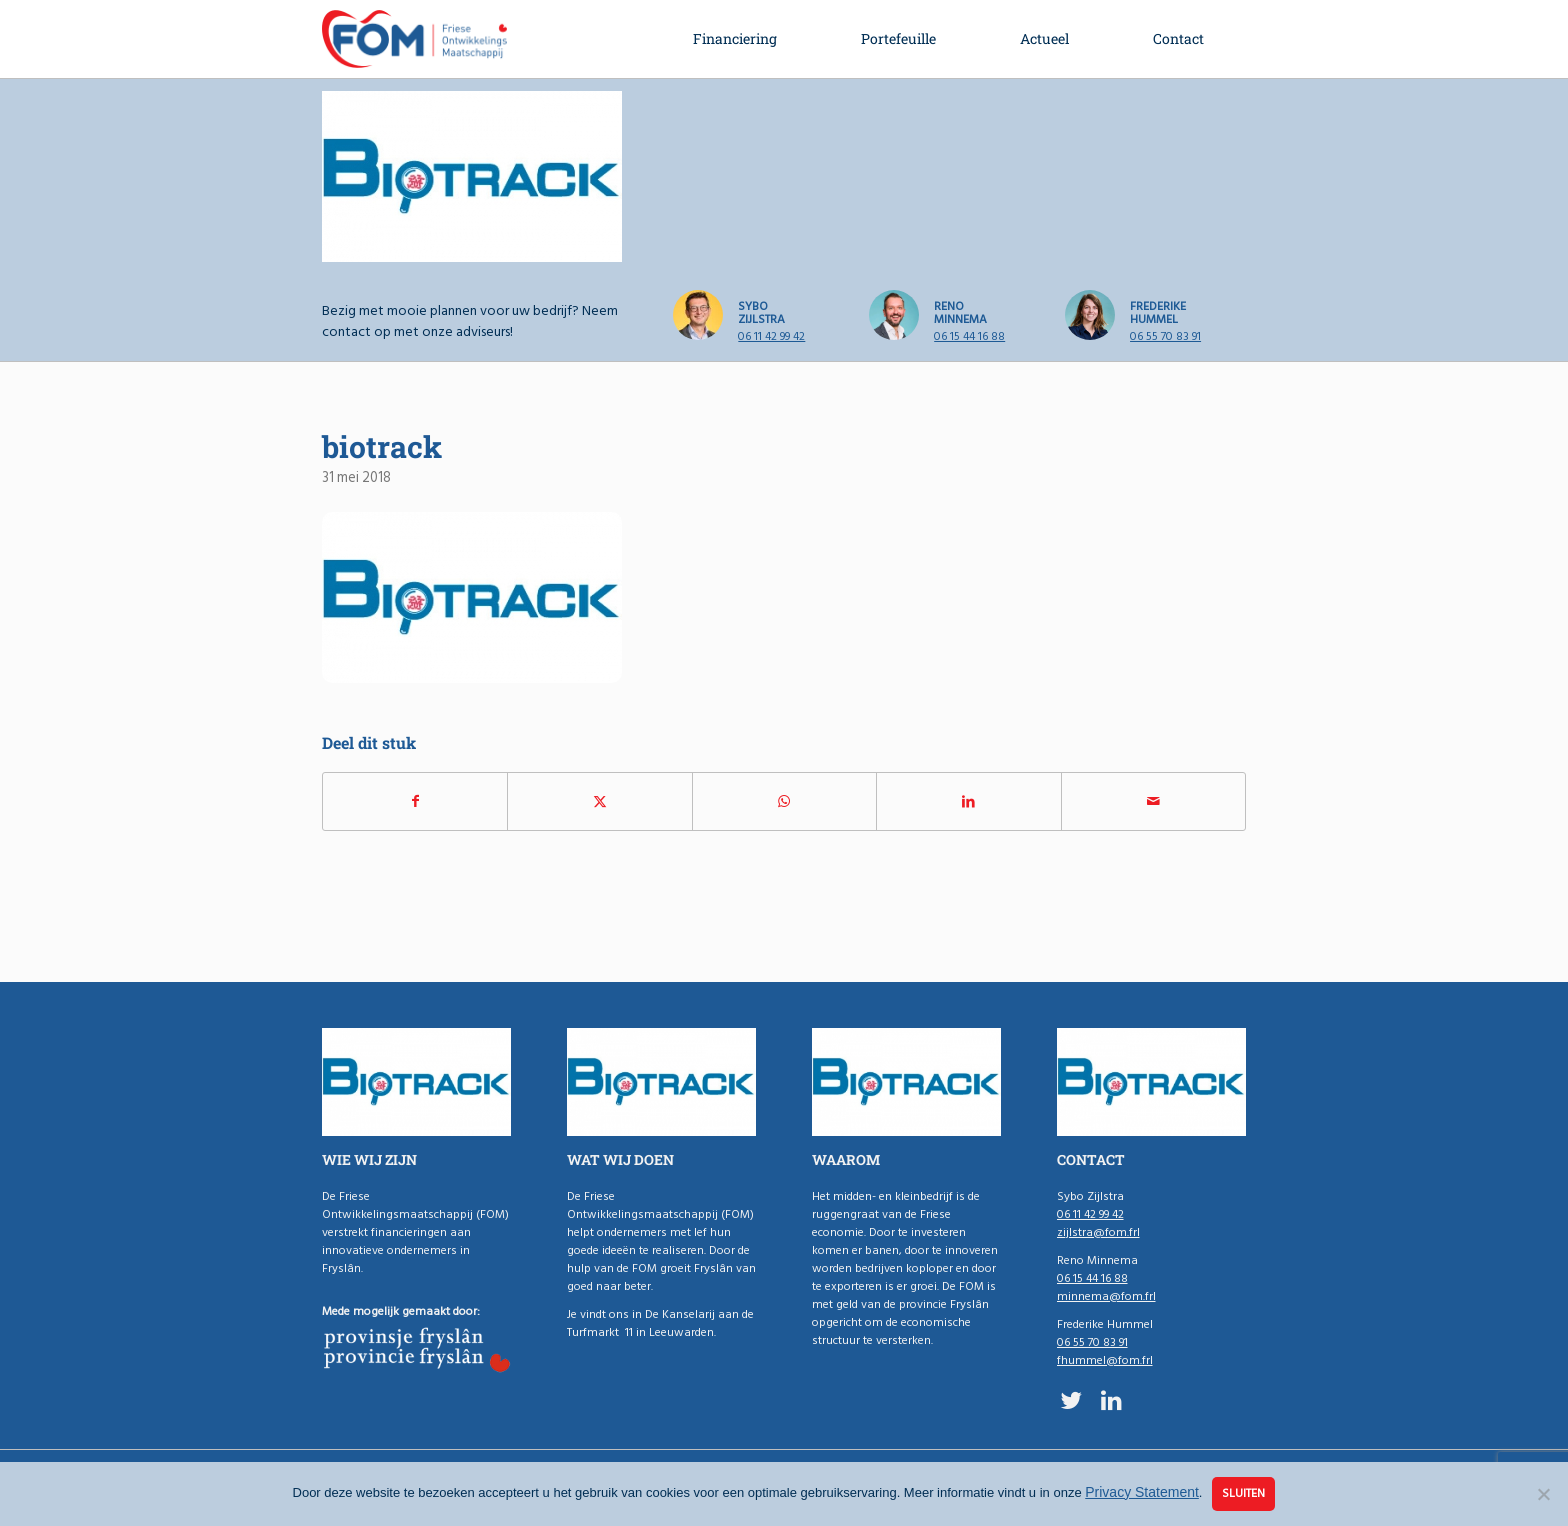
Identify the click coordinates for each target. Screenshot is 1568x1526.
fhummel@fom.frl (1105, 1360)
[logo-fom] (414, 39)
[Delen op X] (599, 801)
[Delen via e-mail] (1153, 801)
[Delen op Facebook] (415, 801)
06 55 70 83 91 (1165, 336)
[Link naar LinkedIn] (1111, 1400)
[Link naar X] (1071, 1400)
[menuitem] (735, 39)
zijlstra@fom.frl (1098, 1232)
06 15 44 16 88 (969, 336)
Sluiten (1243, 1493)
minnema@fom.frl (1106, 1296)
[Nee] (1543, 1494)
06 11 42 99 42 (771, 336)
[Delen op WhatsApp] (784, 801)
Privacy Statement (1142, 1492)
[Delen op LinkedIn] (968, 801)
